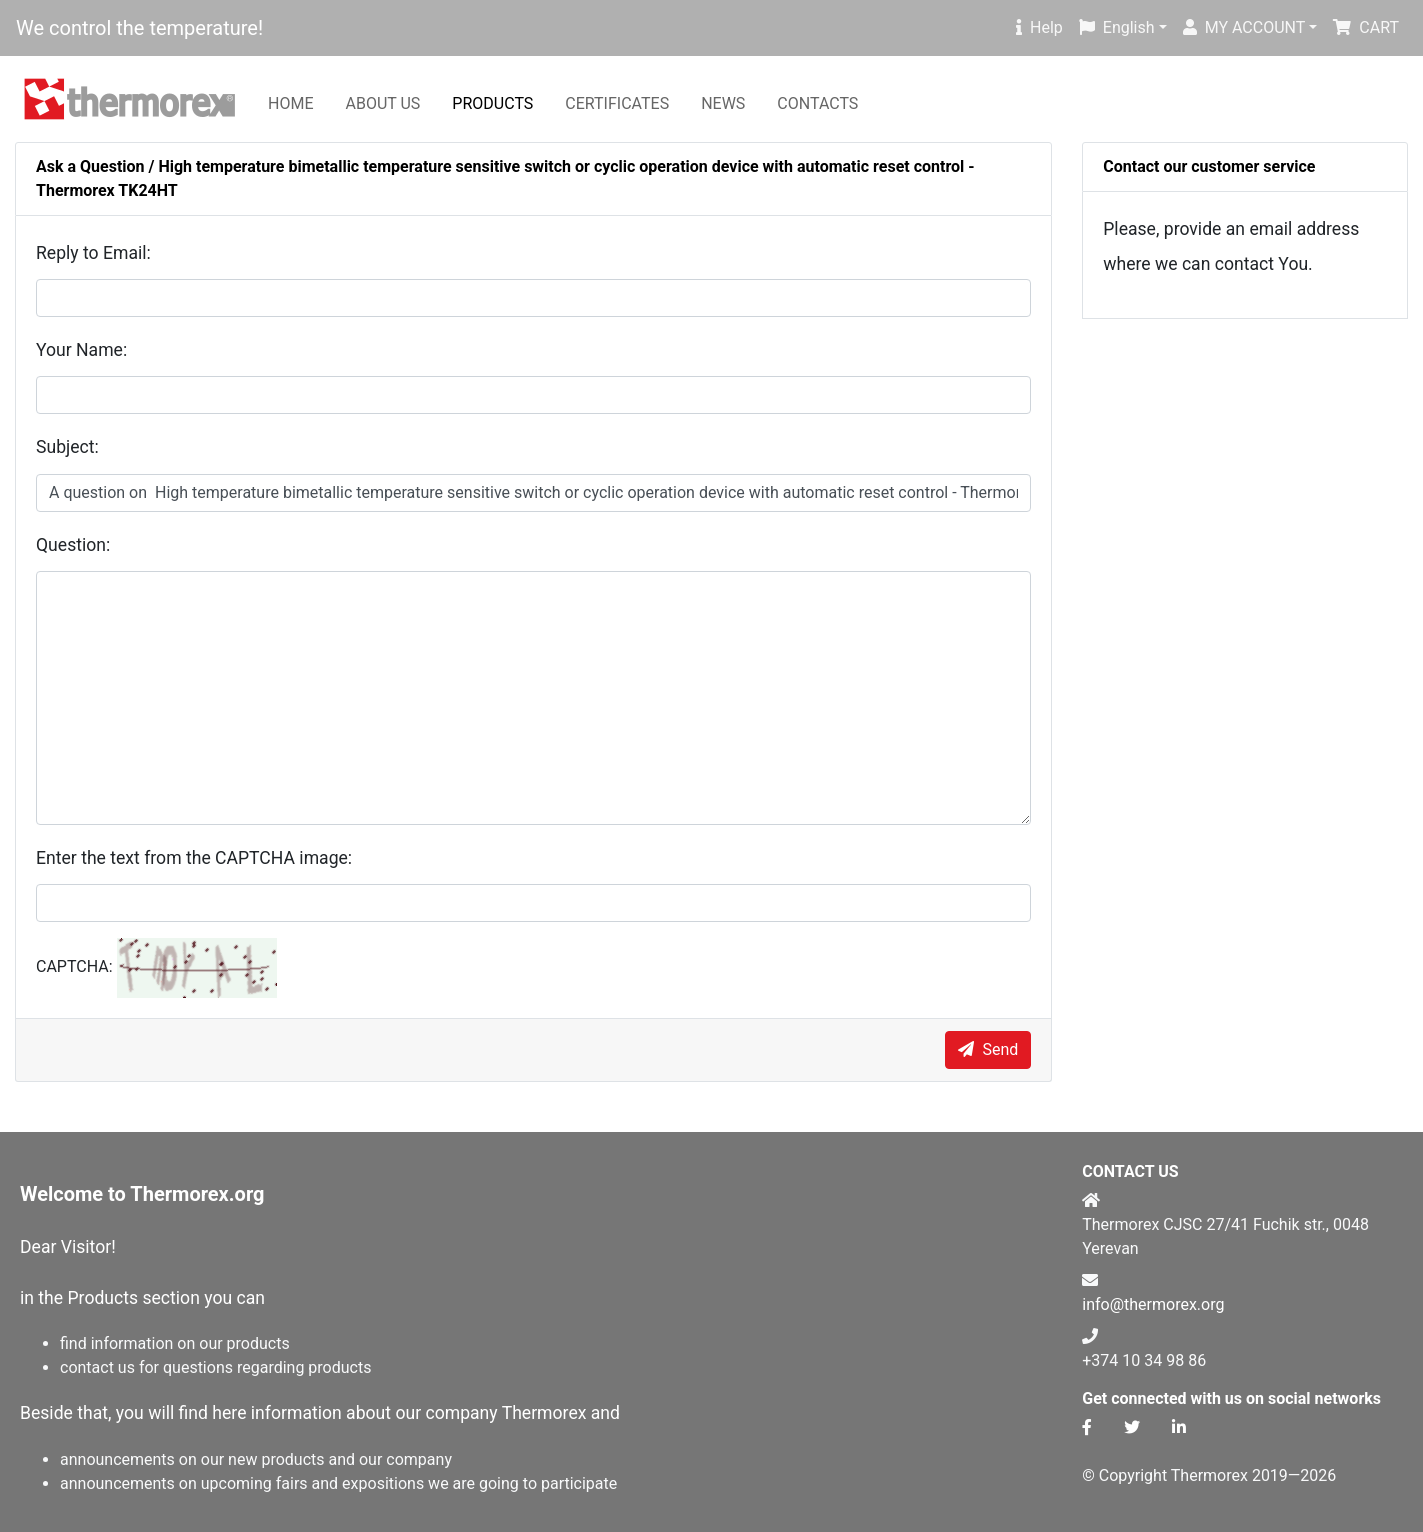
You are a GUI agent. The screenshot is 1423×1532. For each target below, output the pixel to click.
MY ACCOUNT (1244, 27)
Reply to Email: (93, 253)
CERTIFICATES (617, 103)
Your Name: (81, 350)
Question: (73, 545)
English (1117, 27)
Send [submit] (988, 1049)
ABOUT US (382, 103)
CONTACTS (817, 103)
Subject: (67, 447)
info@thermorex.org (1153, 1304)
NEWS (723, 103)
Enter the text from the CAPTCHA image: (194, 858)
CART (1366, 27)
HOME (290, 103)
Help (1039, 27)
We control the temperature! (139, 28)
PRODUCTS (492, 103)
